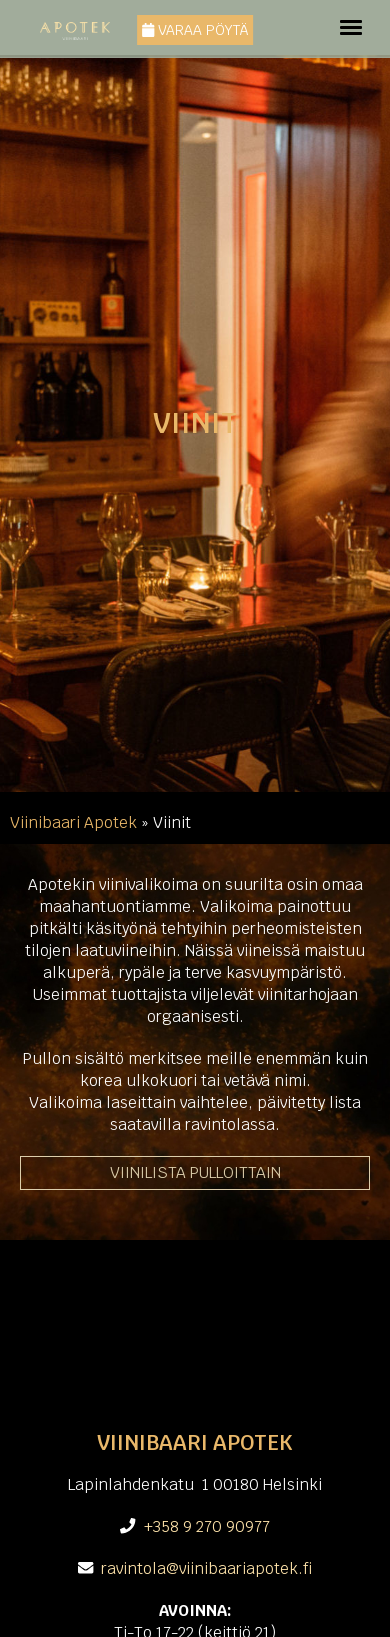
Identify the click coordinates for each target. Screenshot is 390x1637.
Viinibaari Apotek (73, 822)
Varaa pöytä (195, 30)
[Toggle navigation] (351, 27)
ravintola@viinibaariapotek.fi (206, 1568)
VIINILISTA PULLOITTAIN (195, 1172)
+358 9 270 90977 (207, 1526)
